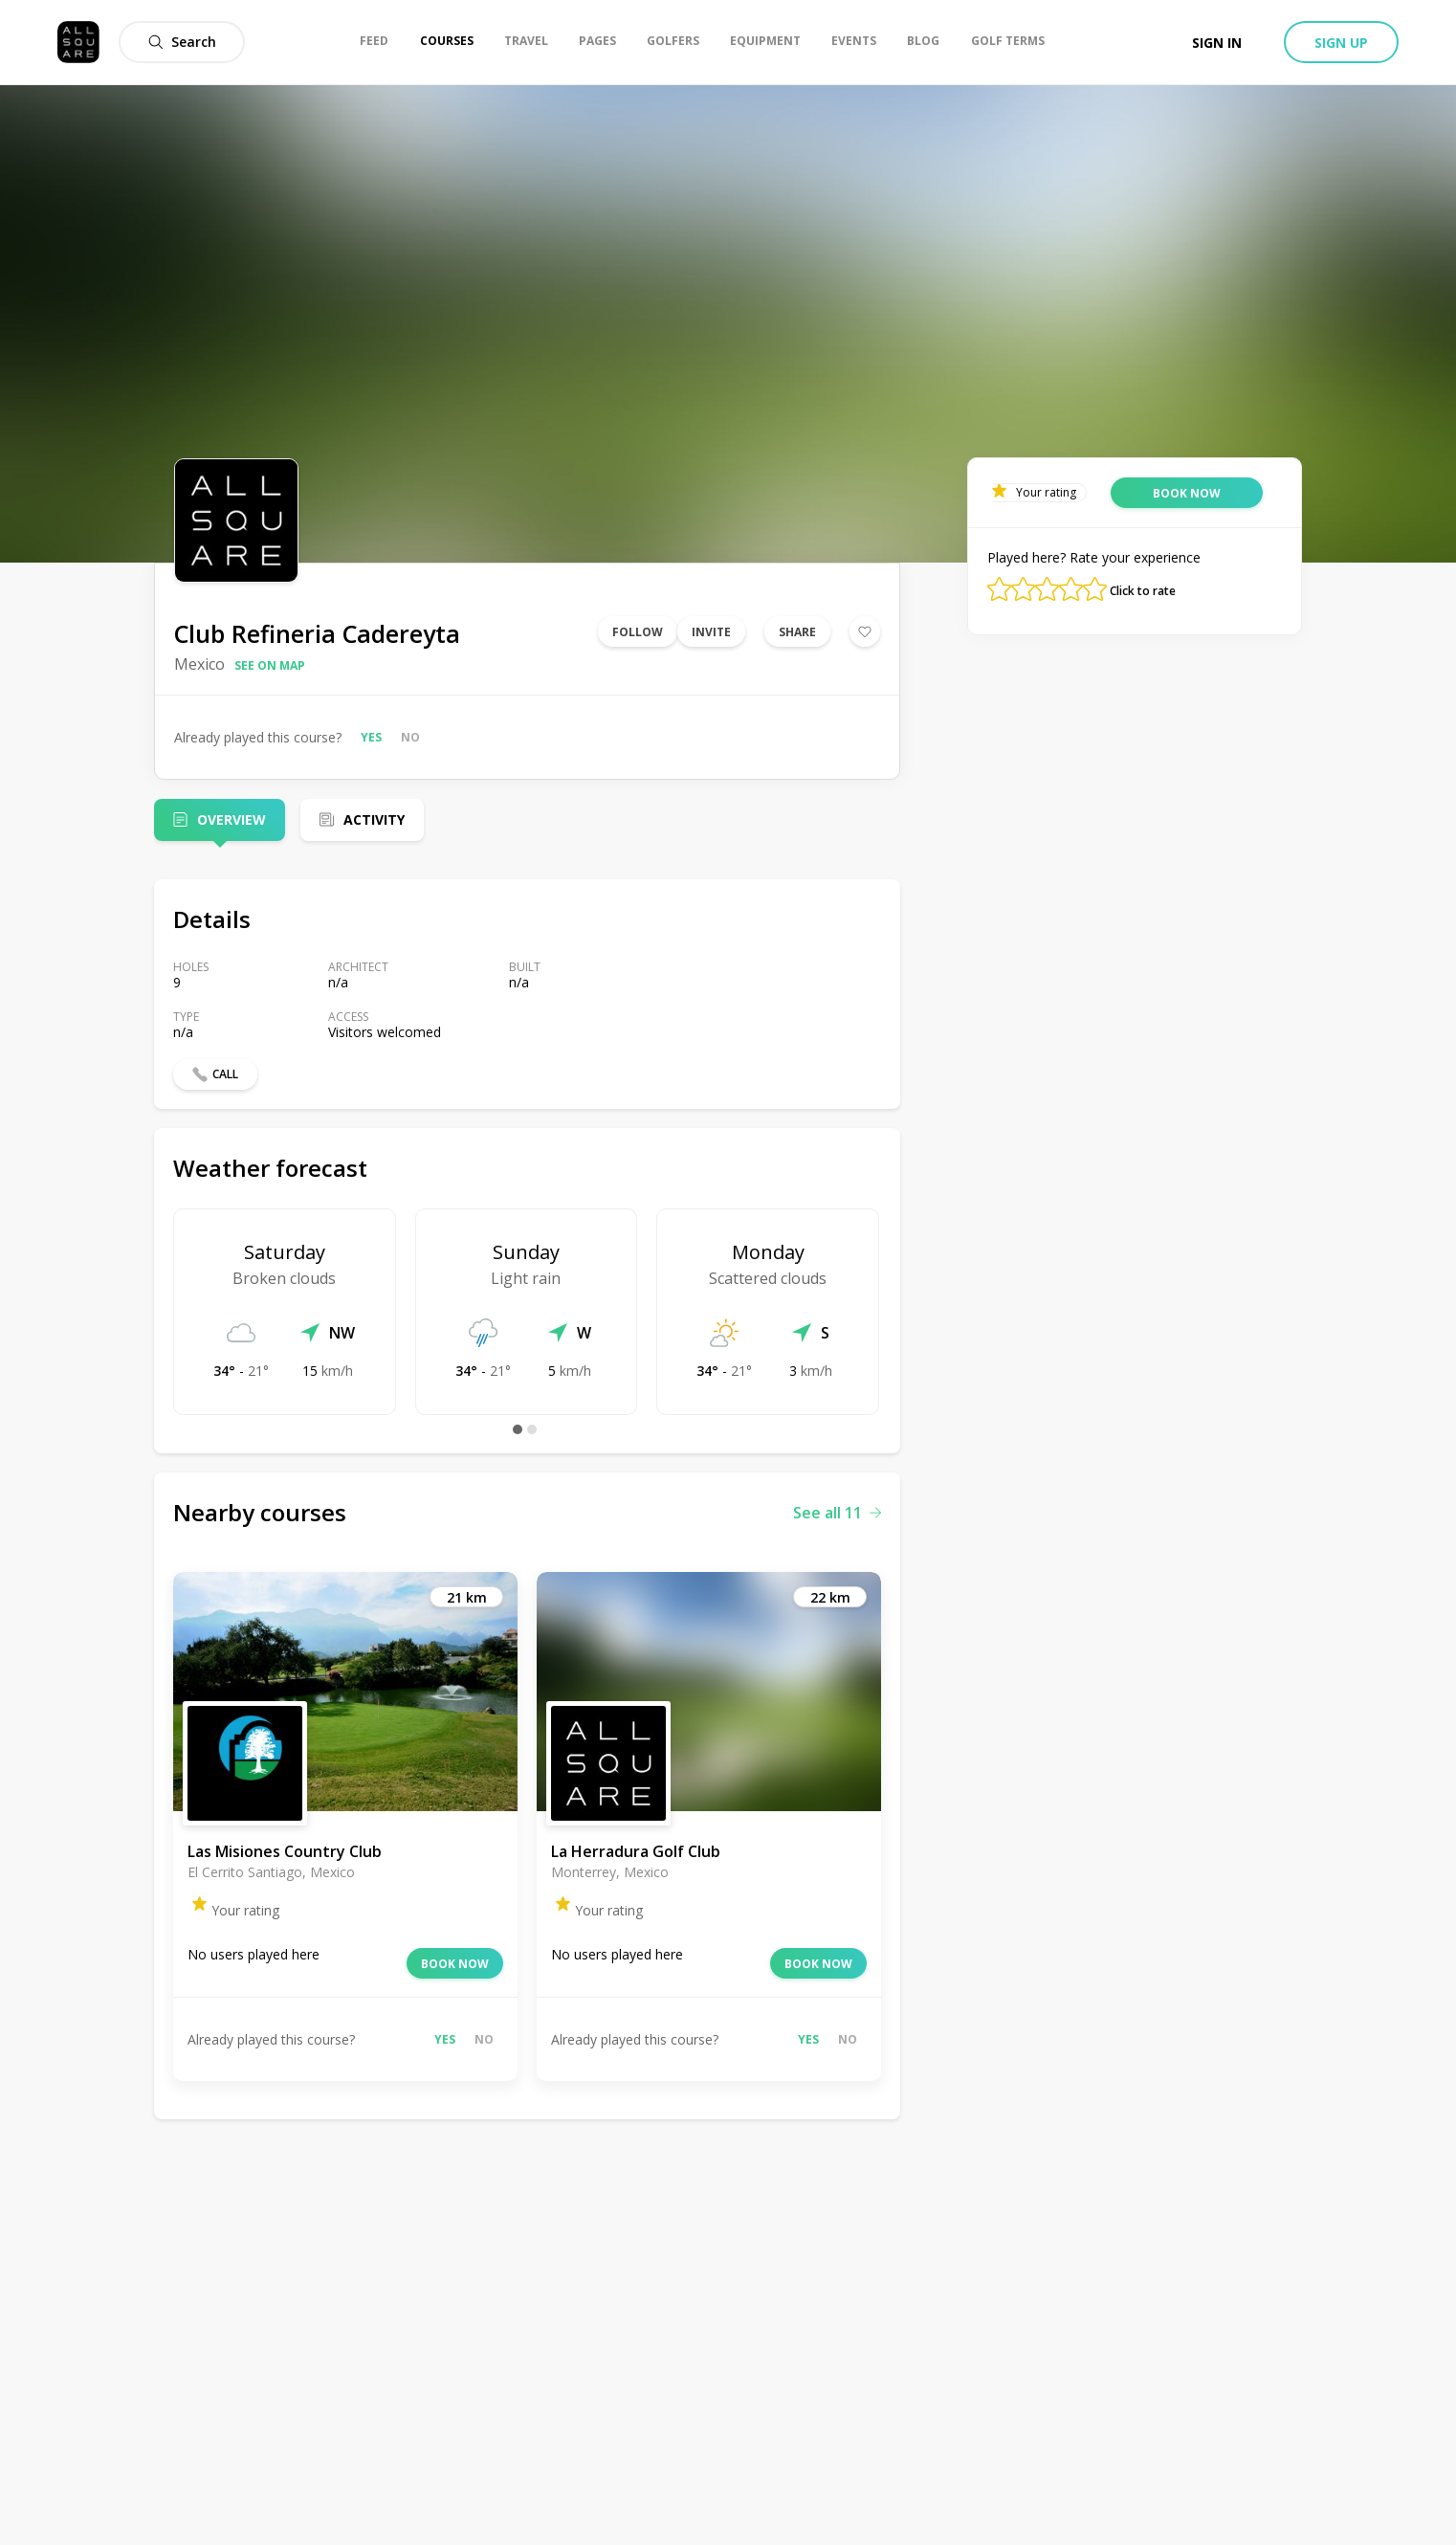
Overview (231, 819)
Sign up (1341, 42)
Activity (374, 819)
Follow (637, 632)
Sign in (1217, 42)
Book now (455, 1964)
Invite (711, 632)
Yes (371, 737)
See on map (269, 665)
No (410, 737)
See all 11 (837, 1512)
